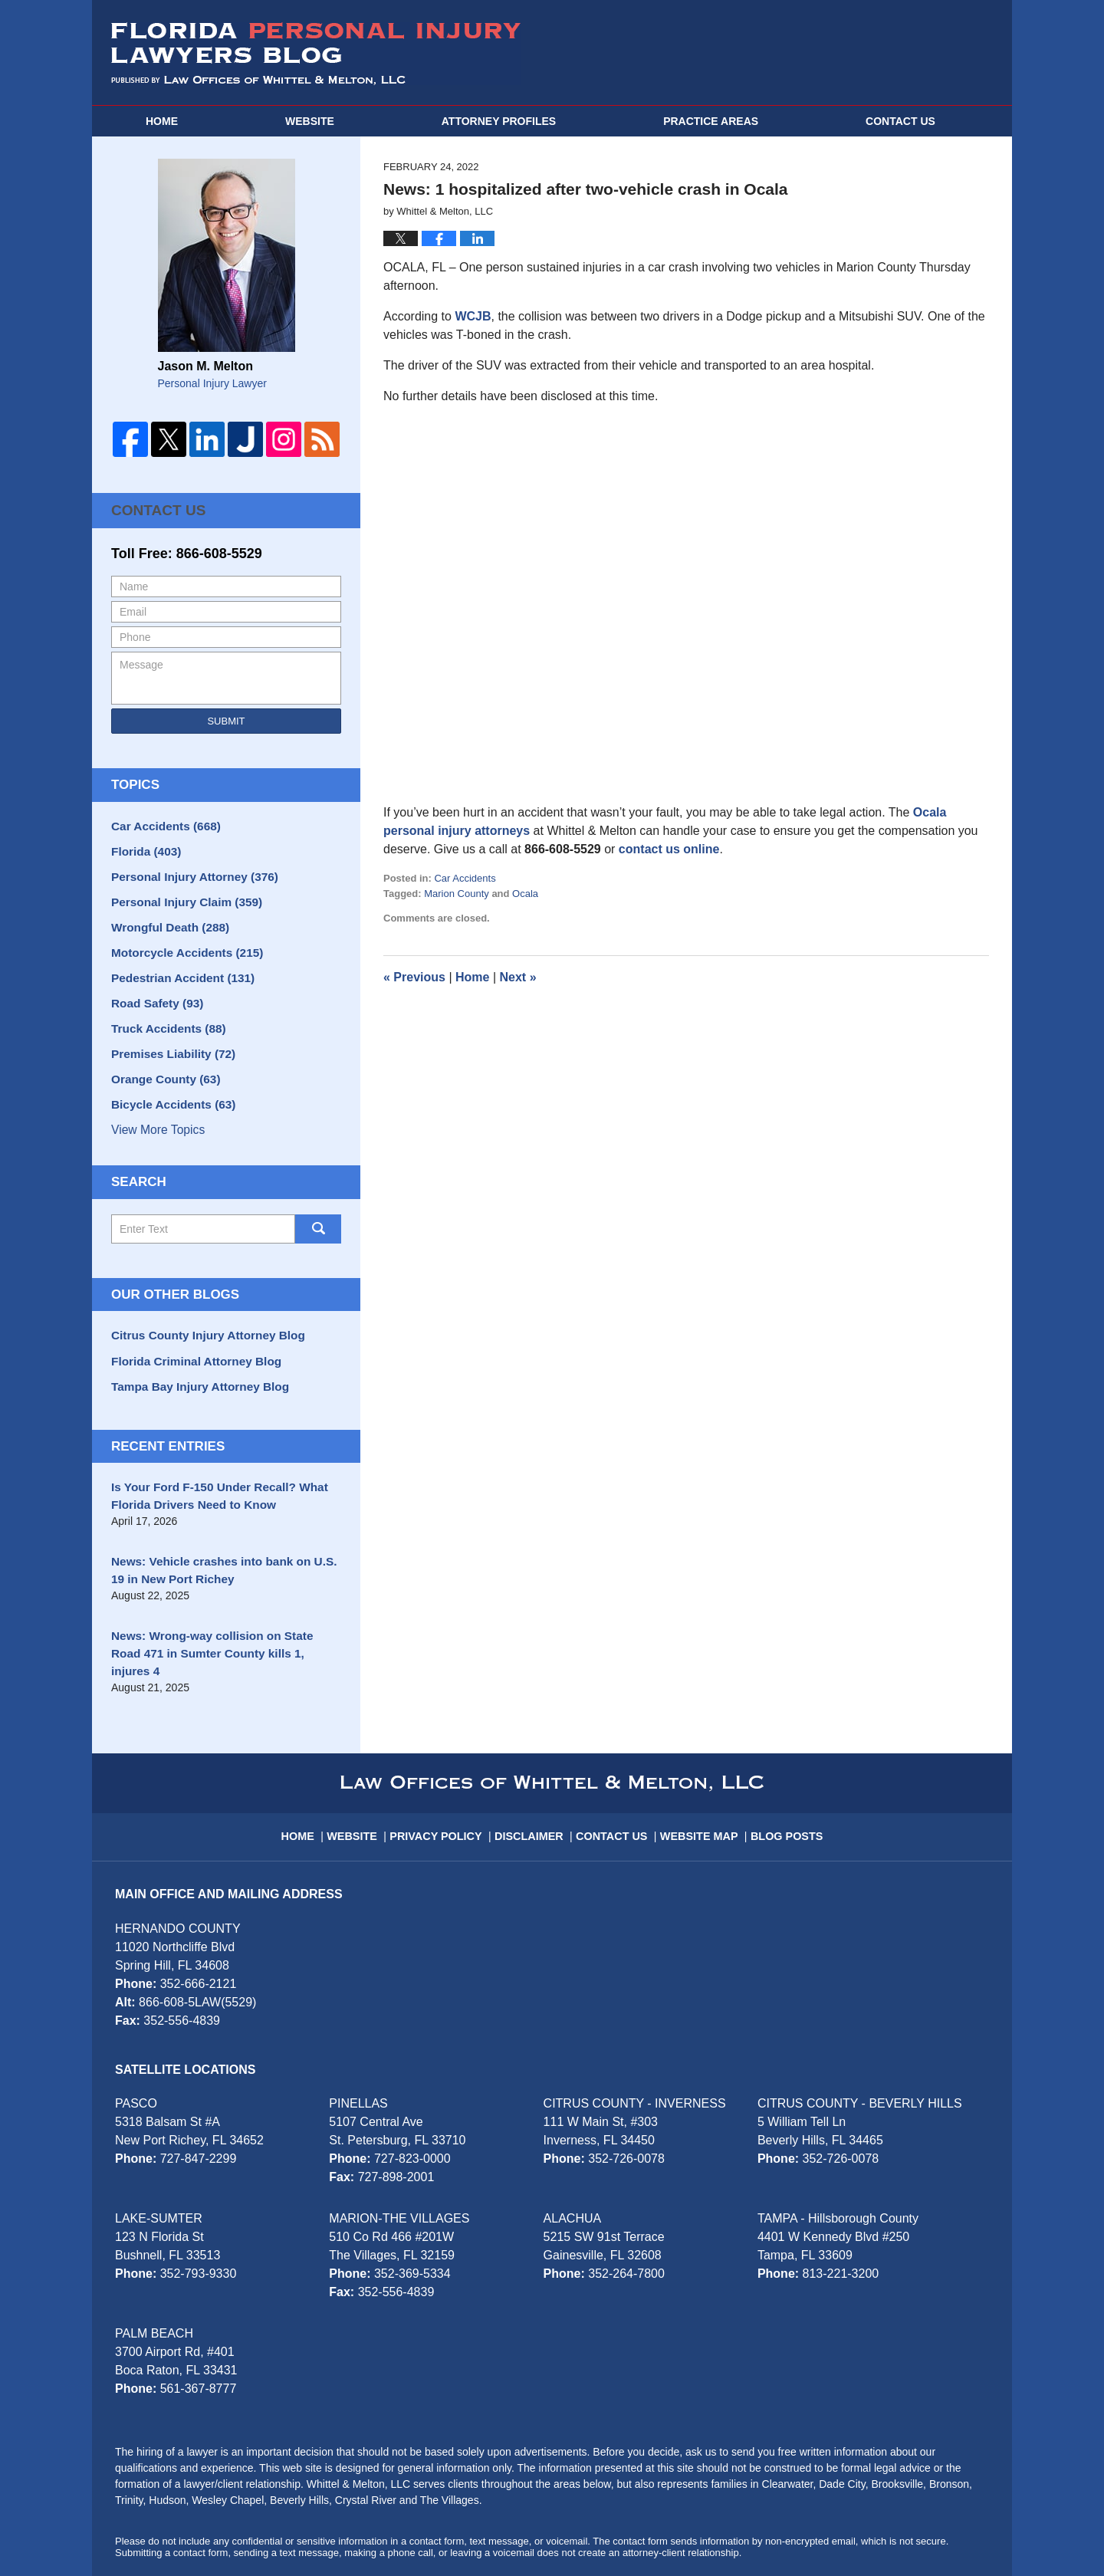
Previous (414, 977)
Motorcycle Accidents (180, 941)
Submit (226, 718)
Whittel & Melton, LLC (247, 2528)
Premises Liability (168, 1036)
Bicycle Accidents (168, 1084)
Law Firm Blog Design (916, 2529)
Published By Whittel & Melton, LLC (853, 53)
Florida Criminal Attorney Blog (189, 1336)
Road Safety (153, 989)
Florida (143, 846)
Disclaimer (534, 1774)
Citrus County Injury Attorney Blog (199, 1312)
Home (162, 121)
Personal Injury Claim (180, 894)
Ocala (525, 893)
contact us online (669, 849)
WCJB (473, 316)
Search (318, 1207)
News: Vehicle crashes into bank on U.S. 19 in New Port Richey (221, 1539)
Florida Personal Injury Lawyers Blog (316, 53)
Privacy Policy (447, 1774)
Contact (900, 121)
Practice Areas (710, 121)
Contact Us (153, 509)
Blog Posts (782, 1774)
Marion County (456, 893)
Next (518, 977)
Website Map (698, 1774)
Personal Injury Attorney (187, 870)
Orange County (161, 1060)
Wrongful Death (165, 918)
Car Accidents (464, 878)
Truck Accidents (163, 1013)
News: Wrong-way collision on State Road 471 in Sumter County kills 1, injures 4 (218, 1610)
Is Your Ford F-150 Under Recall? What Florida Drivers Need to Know (210, 1468)
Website (309, 121)
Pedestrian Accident (176, 965)
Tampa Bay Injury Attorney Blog (192, 1360)
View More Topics (156, 1108)
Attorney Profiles (499, 121)
